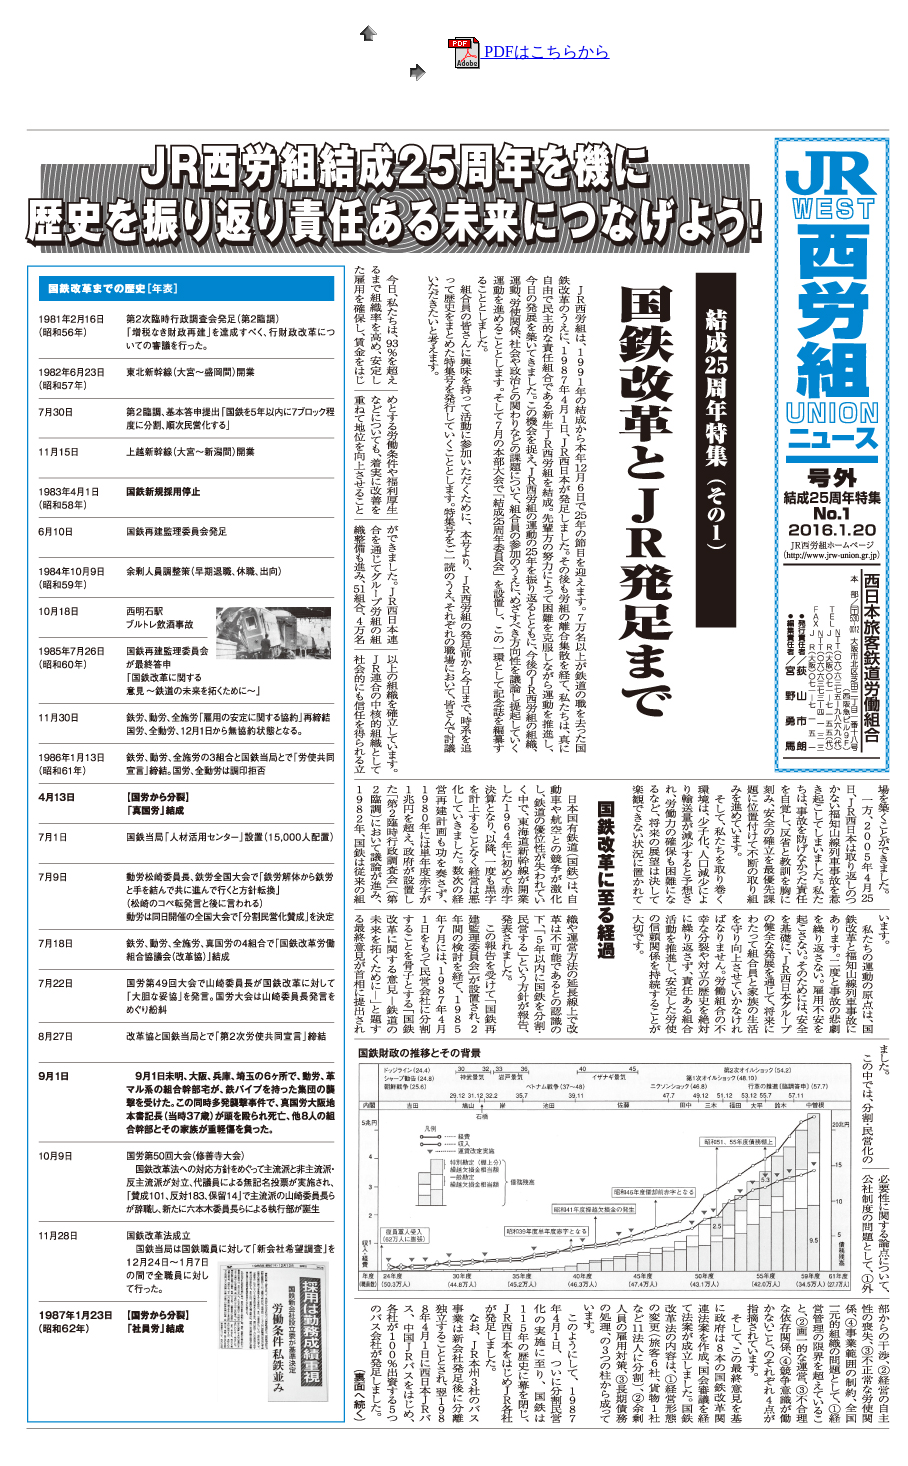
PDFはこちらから (528, 51)
